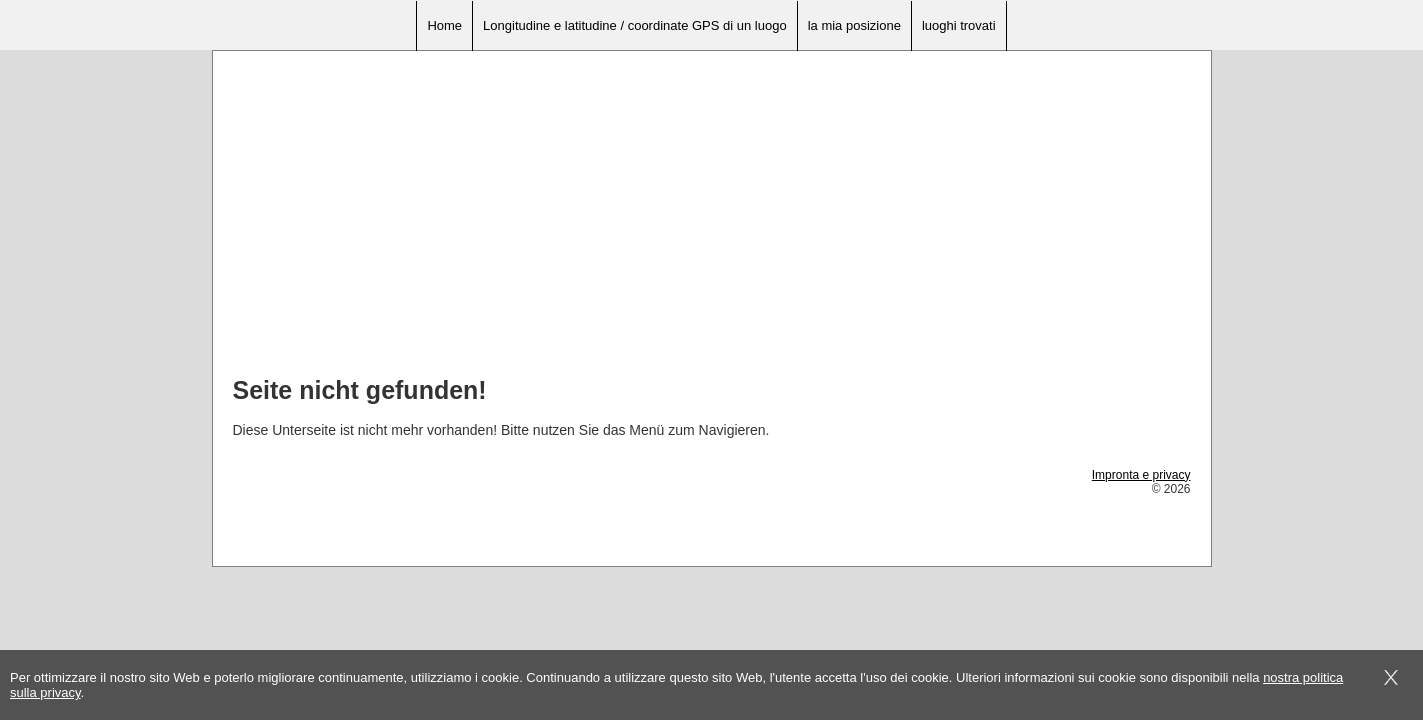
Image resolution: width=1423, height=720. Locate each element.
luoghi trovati (959, 25)
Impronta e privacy (1141, 475)
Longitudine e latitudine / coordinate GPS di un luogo (635, 25)
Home (444, 25)
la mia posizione (854, 25)
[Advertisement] (712, 221)
